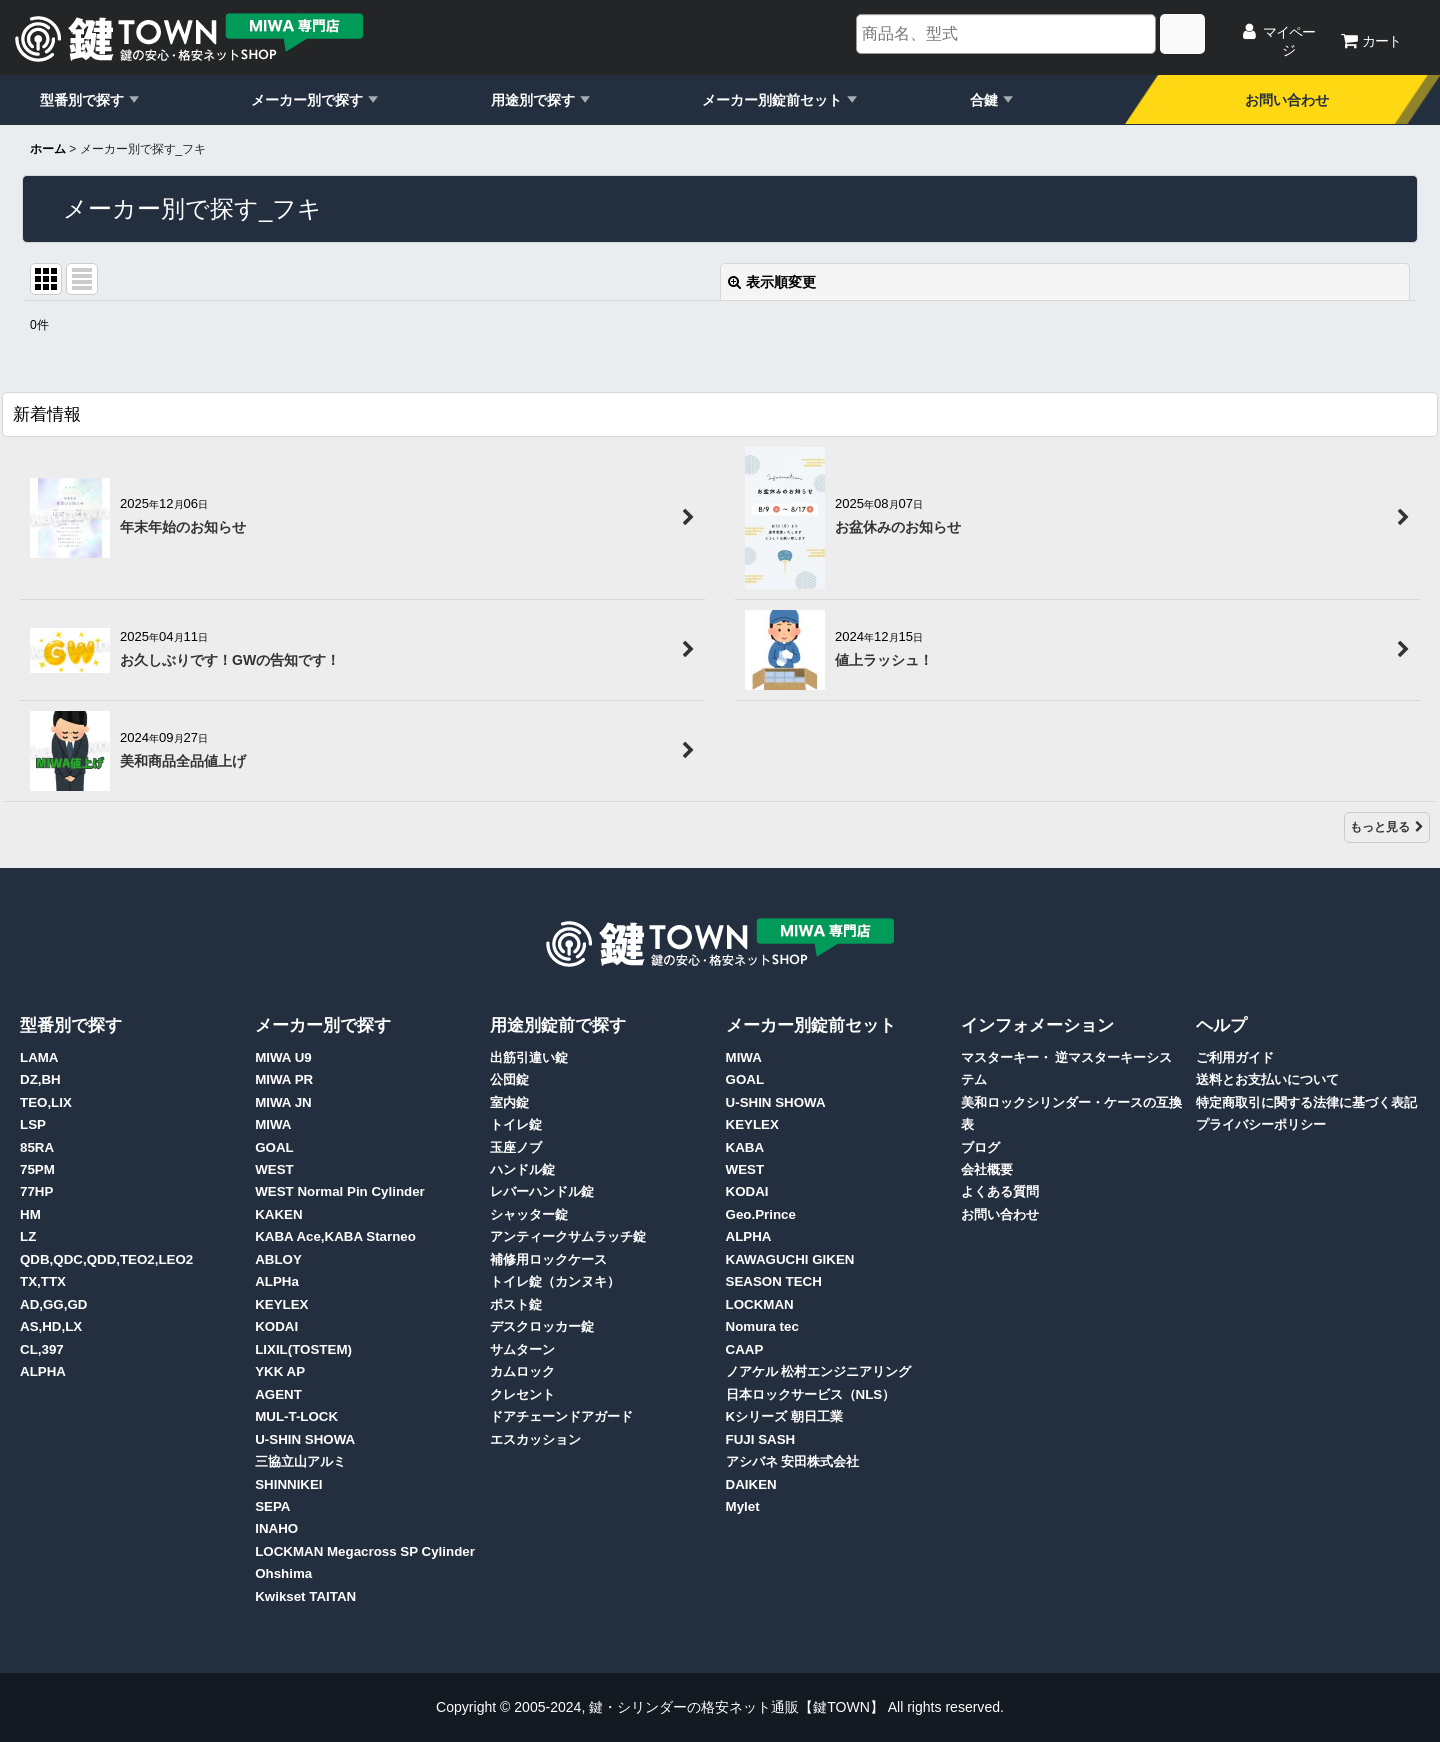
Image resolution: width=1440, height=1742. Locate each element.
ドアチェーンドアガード (561, 1416)
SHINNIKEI (288, 1484)
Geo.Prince (761, 1214)
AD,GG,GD (53, 1304)
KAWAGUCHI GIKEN (790, 1259)
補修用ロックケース (548, 1259)
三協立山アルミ (300, 1461)
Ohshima (283, 1573)
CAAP (745, 1349)
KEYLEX (281, 1304)
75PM (37, 1169)
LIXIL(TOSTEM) (303, 1349)
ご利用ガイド (1235, 1057)
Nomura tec (762, 1326)
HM (30, 1214)
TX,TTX (43, 1281)
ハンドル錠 (522, 1169)
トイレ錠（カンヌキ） (555, 1281)
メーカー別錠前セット (772, 100)
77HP (36, 1191)
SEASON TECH (774, 1281)
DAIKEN (751, 1484)
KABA (745, 1147)
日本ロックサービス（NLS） (811, 1394)
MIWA (273, 1124)
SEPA (272, 1506)
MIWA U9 (283, 1057)
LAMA (39, 1057)
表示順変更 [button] (772, 282)
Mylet (743, 1506)
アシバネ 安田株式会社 (793, 1461)
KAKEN (278, 1214)
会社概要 (987, 1169)
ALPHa (277, 1281)
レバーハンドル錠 (542, 1191)
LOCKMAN (760, 1304)
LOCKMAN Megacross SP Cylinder (365, 1551)
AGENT (278, 1394)
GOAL (274, 1147)
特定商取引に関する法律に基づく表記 (1306, 1102)
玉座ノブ (516, 1147)
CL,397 (42, 1349)
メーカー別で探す (307, 100)
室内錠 (509, 1102)
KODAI (276, 1326)
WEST (274, 1169)
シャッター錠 (529, 1214)
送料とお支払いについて (1267, 1079)
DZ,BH (40, 1079)
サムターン (522, 1349)
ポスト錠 (516, 1304)
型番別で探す (82, 100)
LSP (33, 1124)
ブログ (980, 1147)
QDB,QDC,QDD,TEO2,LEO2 (106, 1259)
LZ (28, 1236)
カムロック (522, 1371)
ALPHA (43, 1371)
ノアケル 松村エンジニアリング (819, 1371)
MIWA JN (283, 1102)
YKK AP (280, 1371)
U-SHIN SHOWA (305, 1439)
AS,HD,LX (51, 1326)
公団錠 (509, 1079)
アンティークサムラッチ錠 (568, 1236)
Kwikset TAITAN (305, 1596)
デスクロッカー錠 (542, 1326)
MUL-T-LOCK (296, 1416)
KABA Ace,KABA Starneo (335, 1236)
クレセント (522, 1394)
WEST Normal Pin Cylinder (340, 1191)
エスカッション (535, 1439)
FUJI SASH (761, 1439)
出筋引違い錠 (529, 1057)
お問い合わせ (1287, 100)
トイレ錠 (516, 1124)
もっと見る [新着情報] (1387, 827)
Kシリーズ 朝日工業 (784, 1416)
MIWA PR (284, 1079)
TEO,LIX (46, 1102)
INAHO (276, 1528)
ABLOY (278, 1259)
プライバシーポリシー (1261, 1124)
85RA (37, 1147)
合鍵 (984, 100)
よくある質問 (1000, 1191)
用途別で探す (533, 100)
